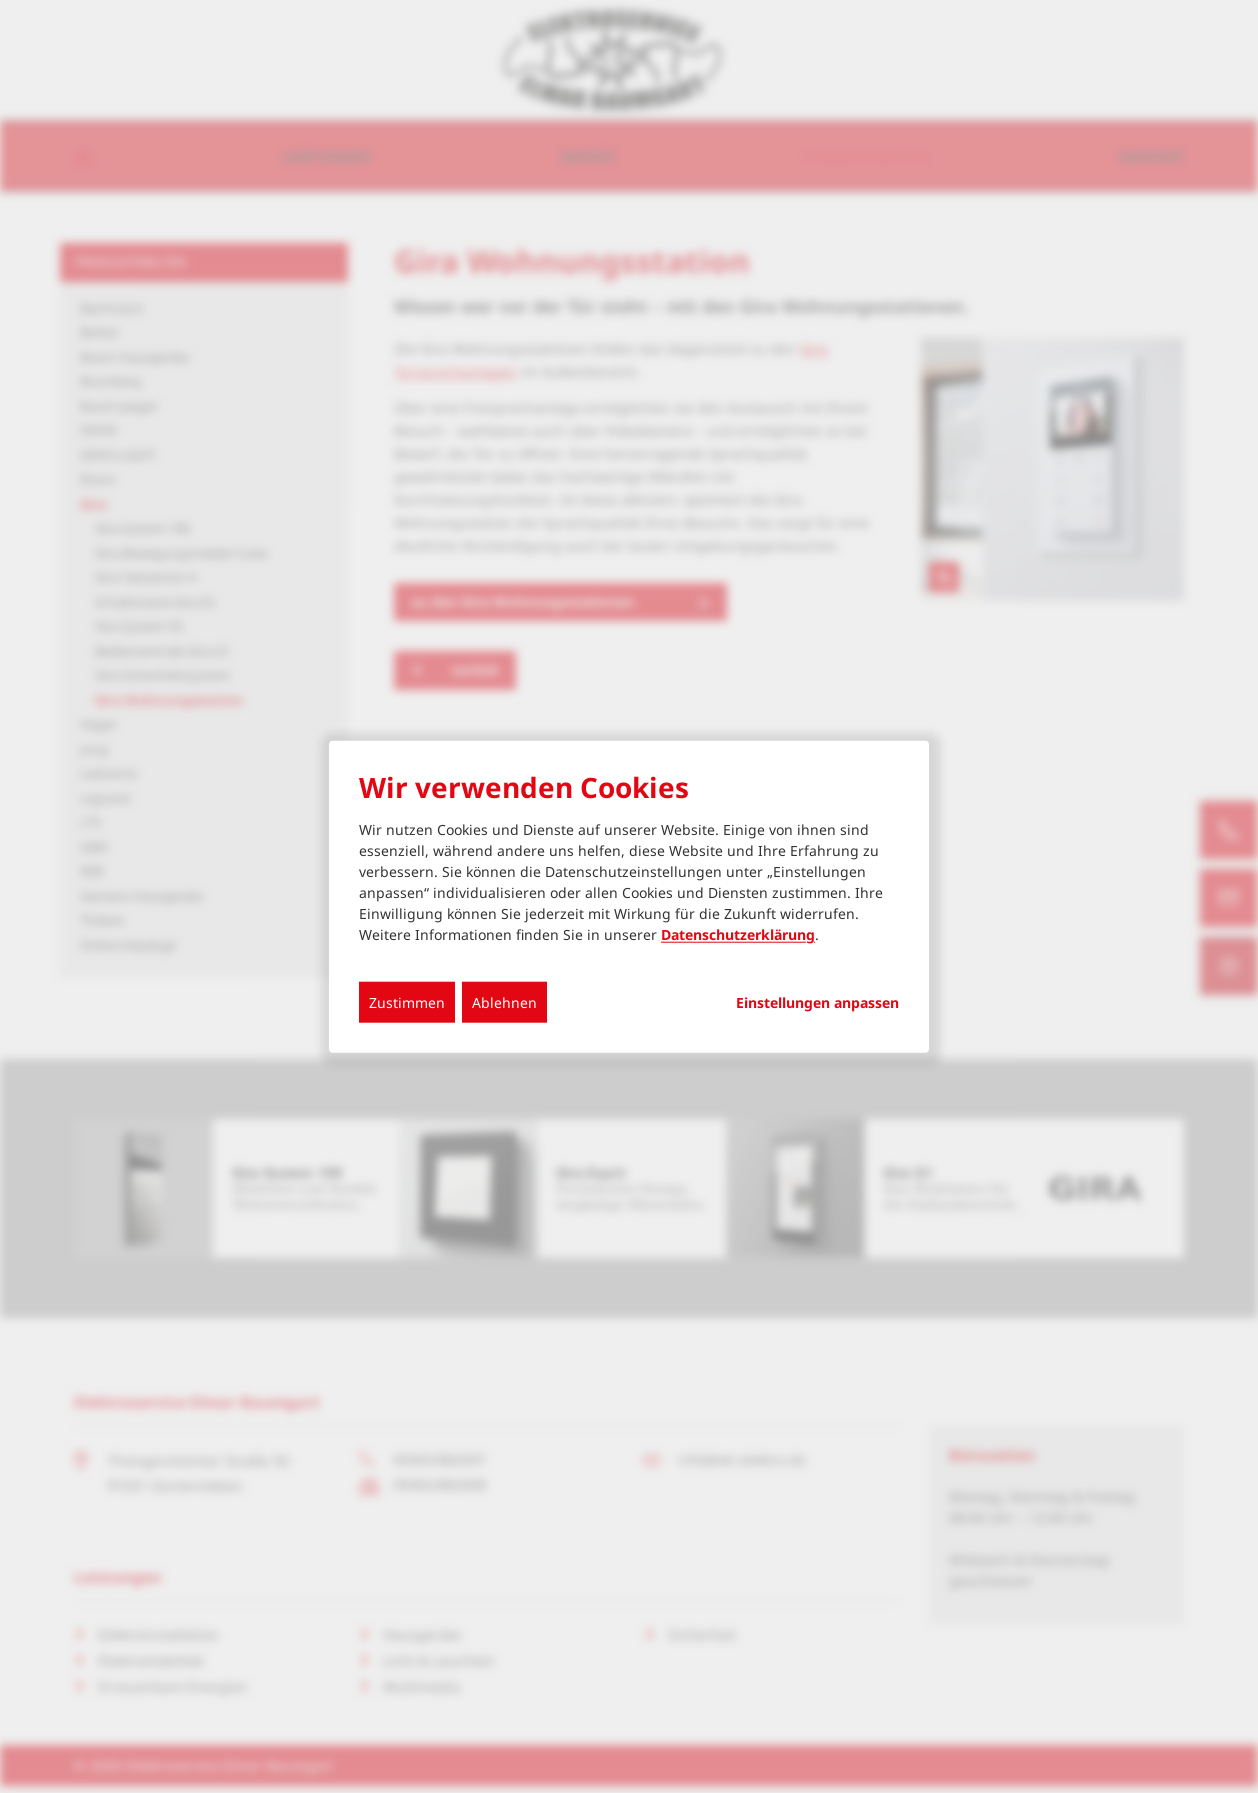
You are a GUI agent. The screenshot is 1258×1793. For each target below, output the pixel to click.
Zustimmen (407, 1002)
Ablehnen (504, 1002)
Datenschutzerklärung (738, 934)
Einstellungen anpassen (817, 1003)
